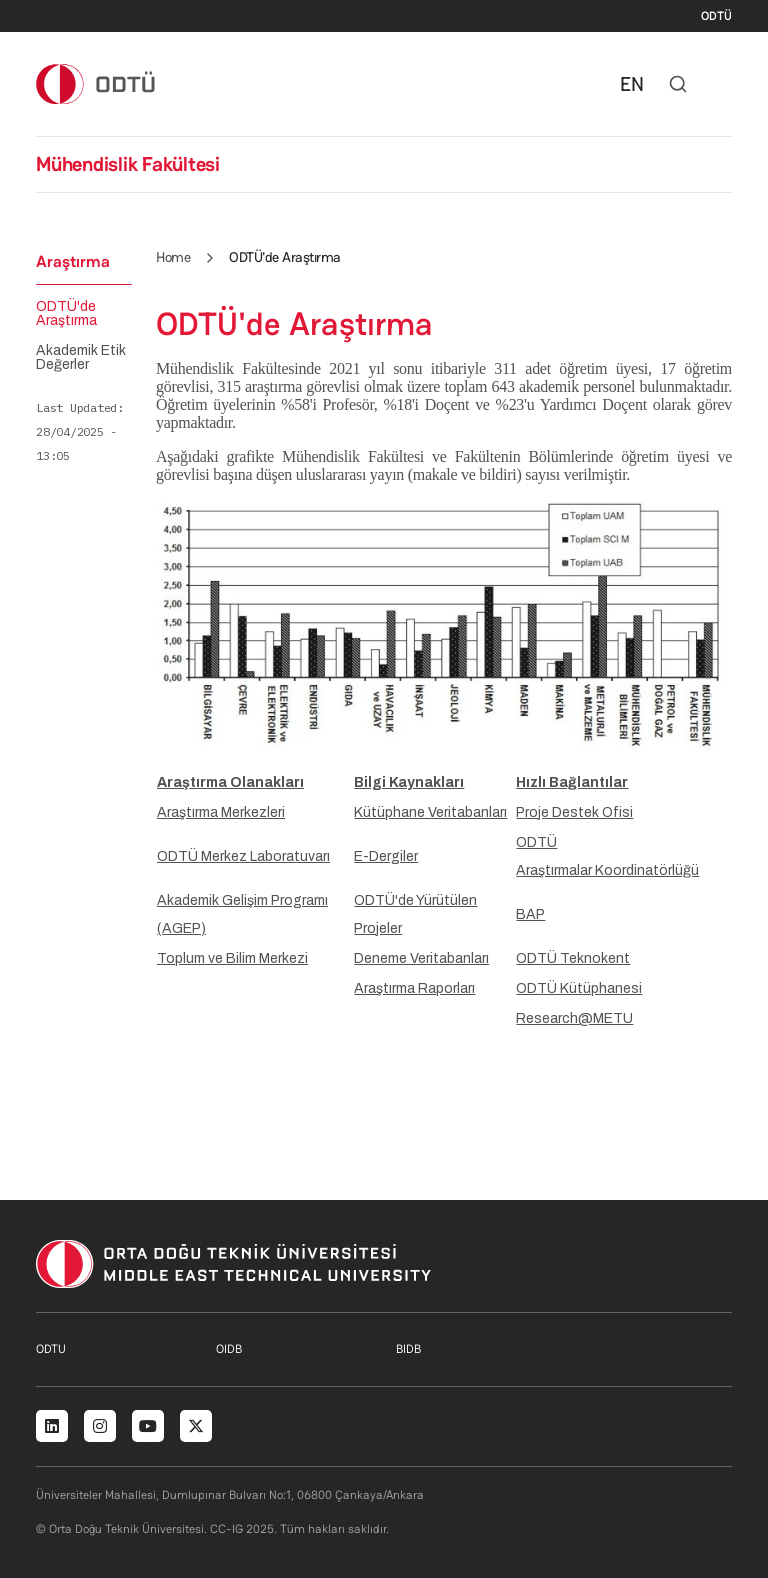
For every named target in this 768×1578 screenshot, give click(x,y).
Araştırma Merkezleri (221, 812)
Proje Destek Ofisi (574, 812)
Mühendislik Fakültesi (128, 164)
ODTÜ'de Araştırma (66, 314)
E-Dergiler (386, 856)
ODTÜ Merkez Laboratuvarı (243, 856)
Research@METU (574, 1018)
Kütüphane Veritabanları (430, 812)
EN (632, 84)
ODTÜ (716, 16)
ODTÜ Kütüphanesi (579, 988)
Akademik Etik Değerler (81, 358)
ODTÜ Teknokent (573, 958)
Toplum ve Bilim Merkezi (232, 958)
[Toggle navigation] (722, 84)
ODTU (51, 1349)
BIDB (408, 1349)
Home (173, 257)
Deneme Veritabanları (421, 958)
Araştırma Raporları (414, 988)
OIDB (229, 1349)
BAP (530, 914)
